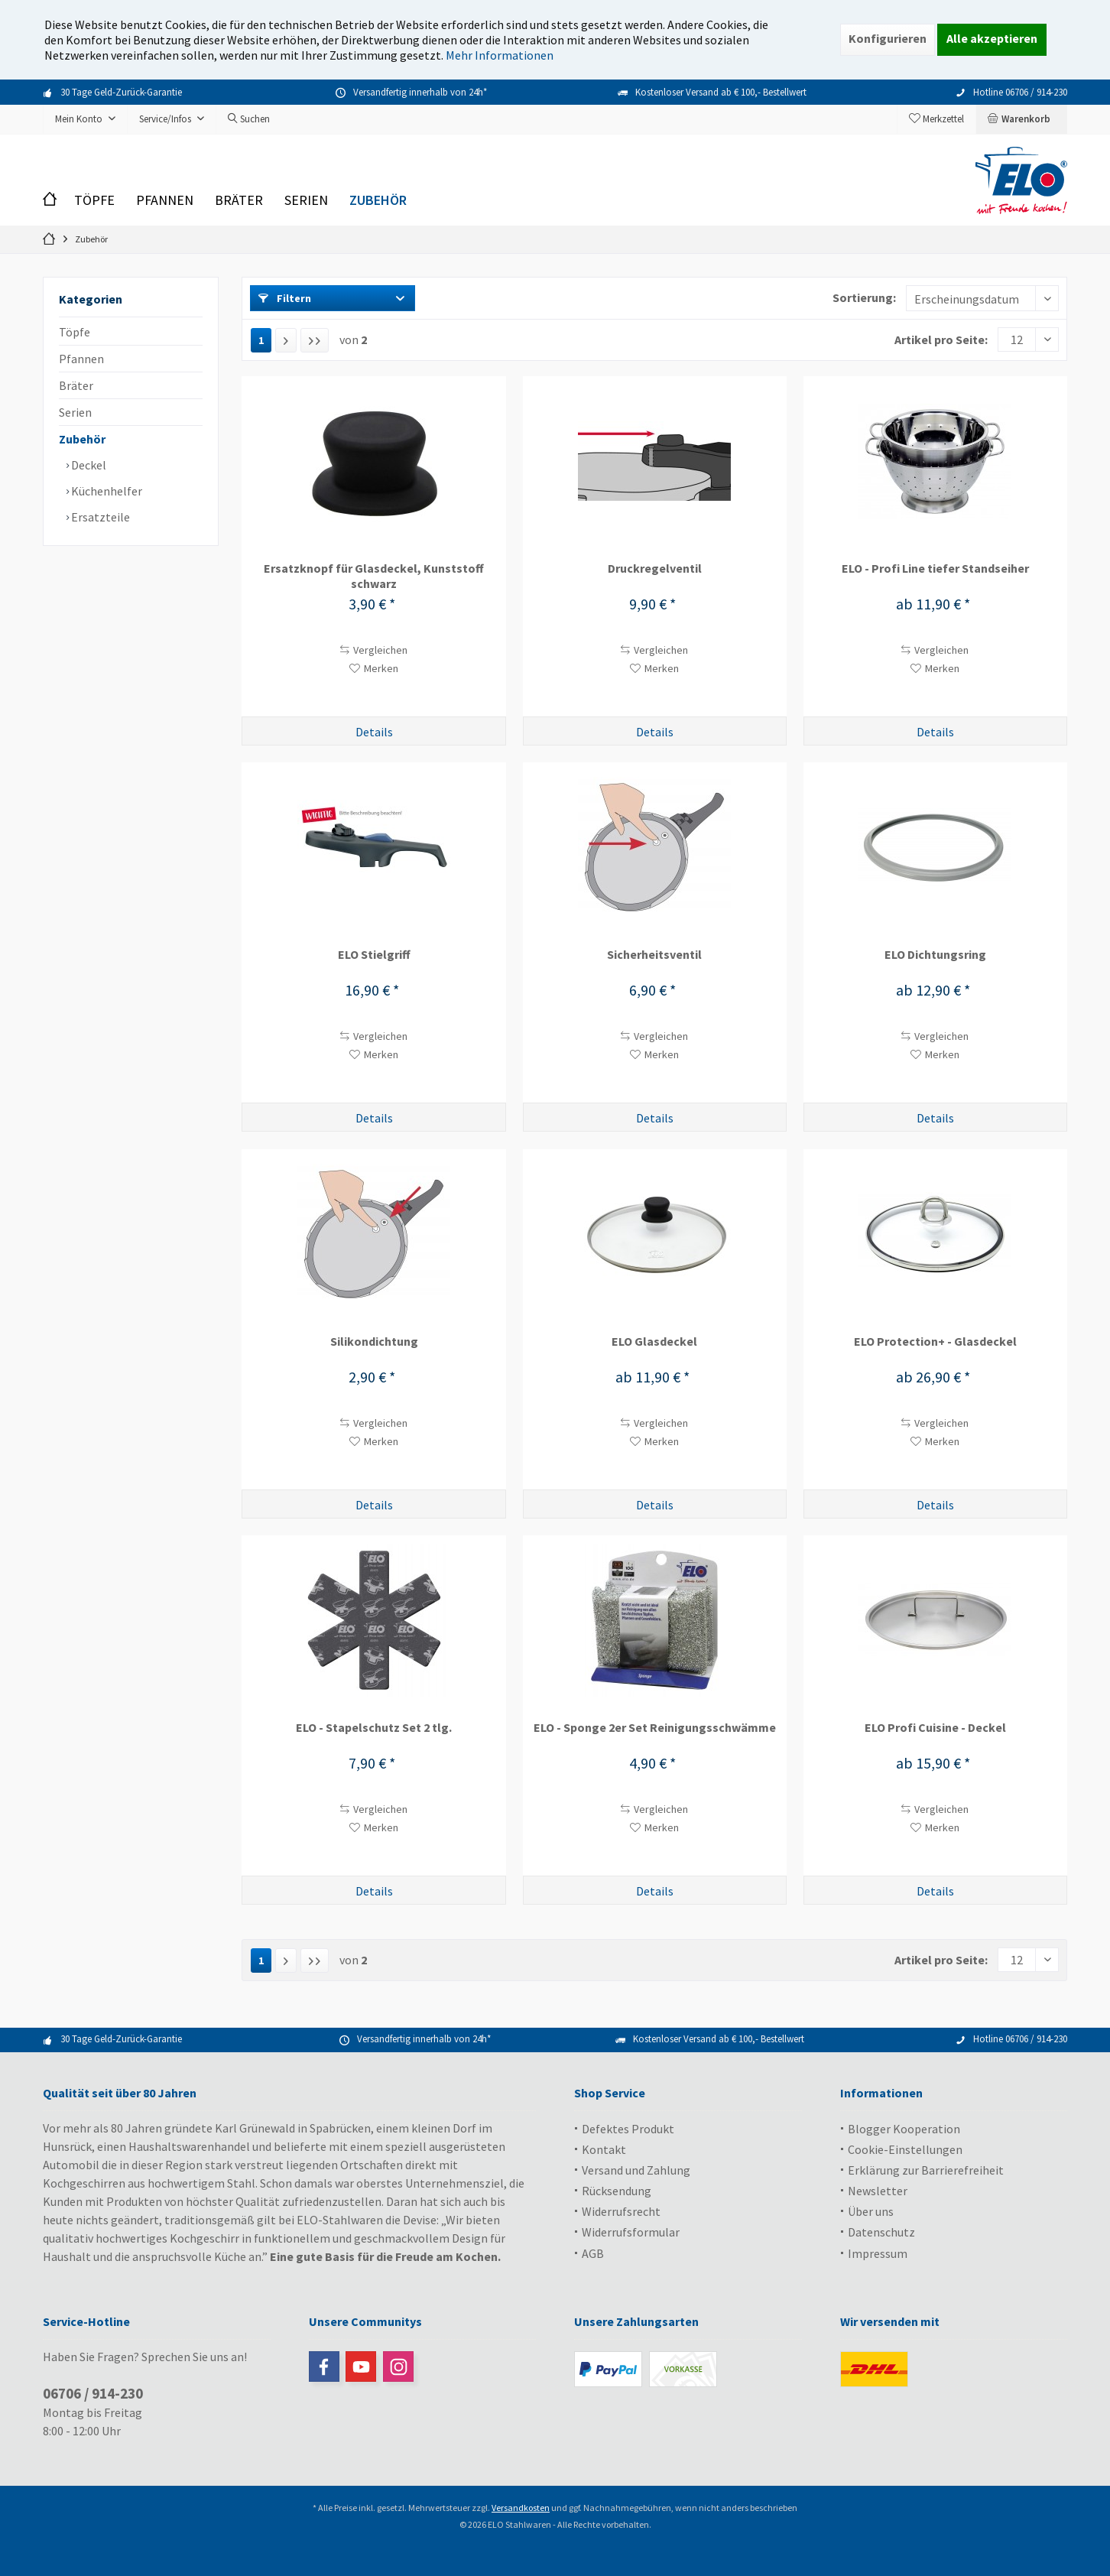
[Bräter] (239, 200)
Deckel (87, 465)
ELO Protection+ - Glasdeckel (935, 1341)
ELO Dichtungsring (935, 954)
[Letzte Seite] (314, 340)
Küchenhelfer (105, 491)
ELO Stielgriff (374, 954)
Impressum (877, 2253)
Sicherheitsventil (654, 954)
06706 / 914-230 (93, 2393)
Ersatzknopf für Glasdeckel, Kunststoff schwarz (374, 575)
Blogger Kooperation (904, 2128)
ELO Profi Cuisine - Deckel (935, 1727)
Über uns (871, 2211)
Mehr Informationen (499, 55)
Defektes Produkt (628, 2128)
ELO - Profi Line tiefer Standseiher (935, 568)
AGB (593, 2253)
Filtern (284, 298)
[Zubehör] (378, 200)
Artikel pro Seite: (941, 339)
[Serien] (306, 200)
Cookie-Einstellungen (905, 2149)
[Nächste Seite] (286, 340)
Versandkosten (521, 2507)
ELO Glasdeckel (654, 1341)
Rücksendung (616, 2190)
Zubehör (82, 439)
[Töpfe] (94, 200)
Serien (75, 412)
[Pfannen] (164, 200)
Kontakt (604, 2149)
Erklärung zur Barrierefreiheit (926, 2170)
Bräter (76, 385)
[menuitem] (1021, 119)
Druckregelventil (655, 568)
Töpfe (74, 331)
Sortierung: (864, 297)
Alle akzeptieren (991, 38)
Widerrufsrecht (621, 2211)
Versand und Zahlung (636, 2170)
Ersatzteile (99, 517)
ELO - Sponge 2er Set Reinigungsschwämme (655, 1727)
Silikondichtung (374, 1341)
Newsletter (877, 2190)
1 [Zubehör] (261, 340)
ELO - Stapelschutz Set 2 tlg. (374, 1727)
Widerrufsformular (631, 2232)
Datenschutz (881, 2232)
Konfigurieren (888, 38)
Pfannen (81, 358)
